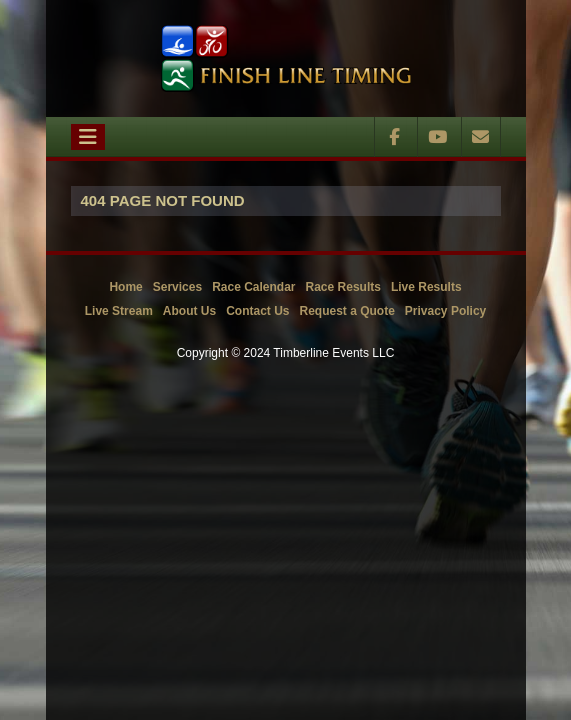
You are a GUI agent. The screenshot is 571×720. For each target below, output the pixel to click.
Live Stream (119, 311)
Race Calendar (253, 287)
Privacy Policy (445, 311)
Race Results (343, 287)
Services (177, 287)
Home (125, 287)
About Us (189, 311)
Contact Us (257, 311)
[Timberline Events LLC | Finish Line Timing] (286, 58)
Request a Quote (346, 311)
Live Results (426, 287)
